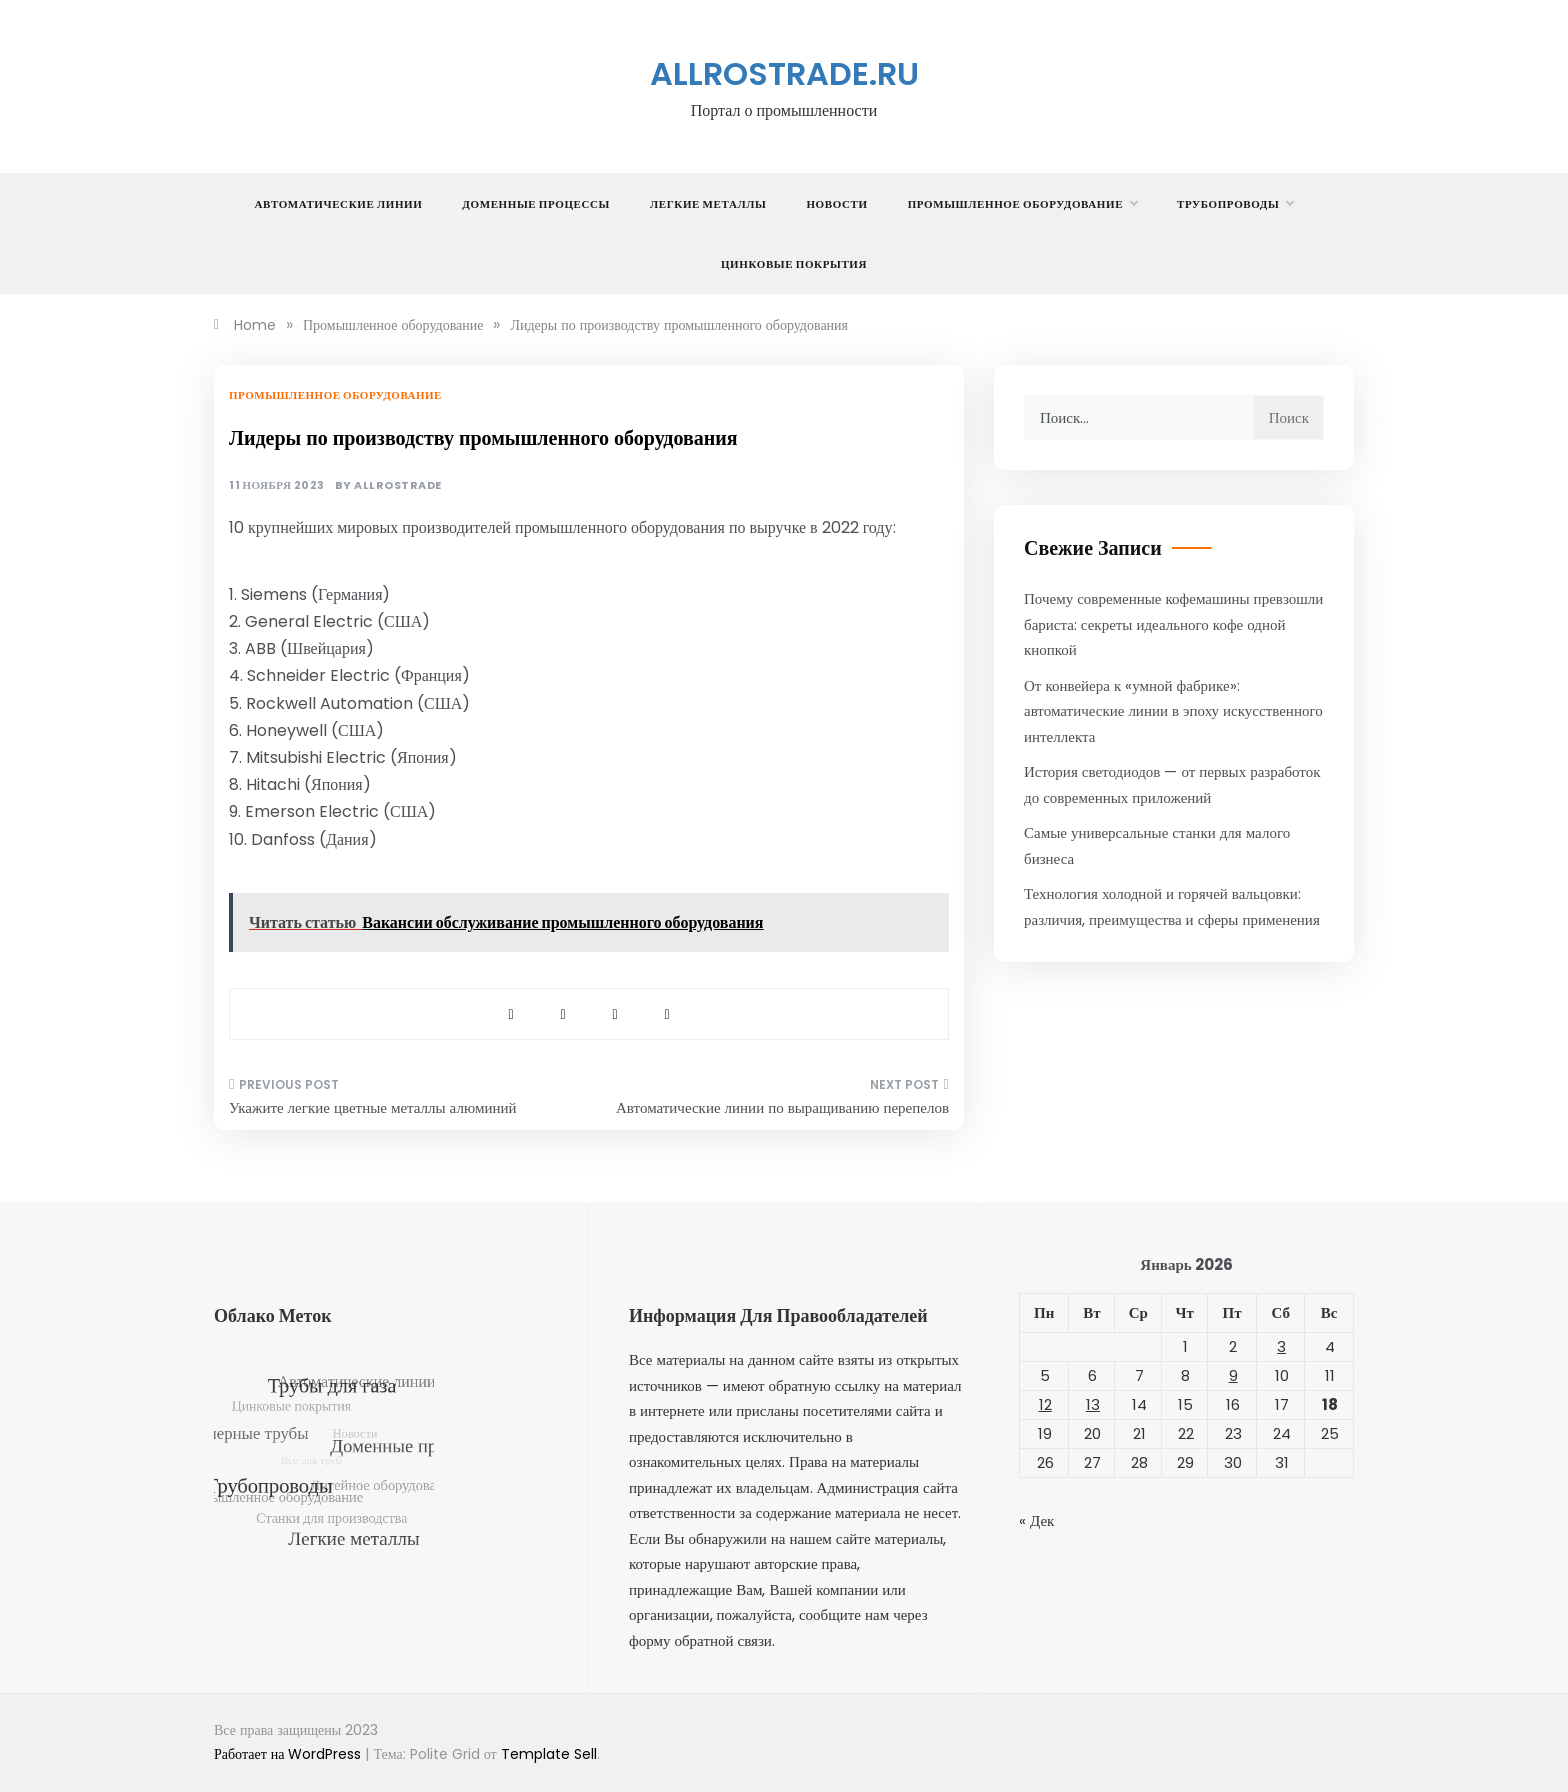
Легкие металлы (708, 204)
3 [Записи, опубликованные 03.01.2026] (1281, 1346)
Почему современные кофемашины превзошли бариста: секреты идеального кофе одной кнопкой (1173, 624)
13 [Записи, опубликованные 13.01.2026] (1093, 1404)
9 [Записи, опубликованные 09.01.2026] (1233, 1375)
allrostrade (398, 485)
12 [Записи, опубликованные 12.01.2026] (1045, 1404)
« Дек (1036, 1520)
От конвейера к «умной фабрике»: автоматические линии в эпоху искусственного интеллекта (1173, 711)
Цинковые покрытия (794, 264)
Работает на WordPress (289, 1754)
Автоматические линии (339, 204)
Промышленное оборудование (1022, 204)
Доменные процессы (536, 204)
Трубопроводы (1235, 204)
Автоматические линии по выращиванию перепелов (782, 1107)
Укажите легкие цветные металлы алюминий (373, 1107)
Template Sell (549, 1754)
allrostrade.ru (784, 73)
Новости (836, 204)
